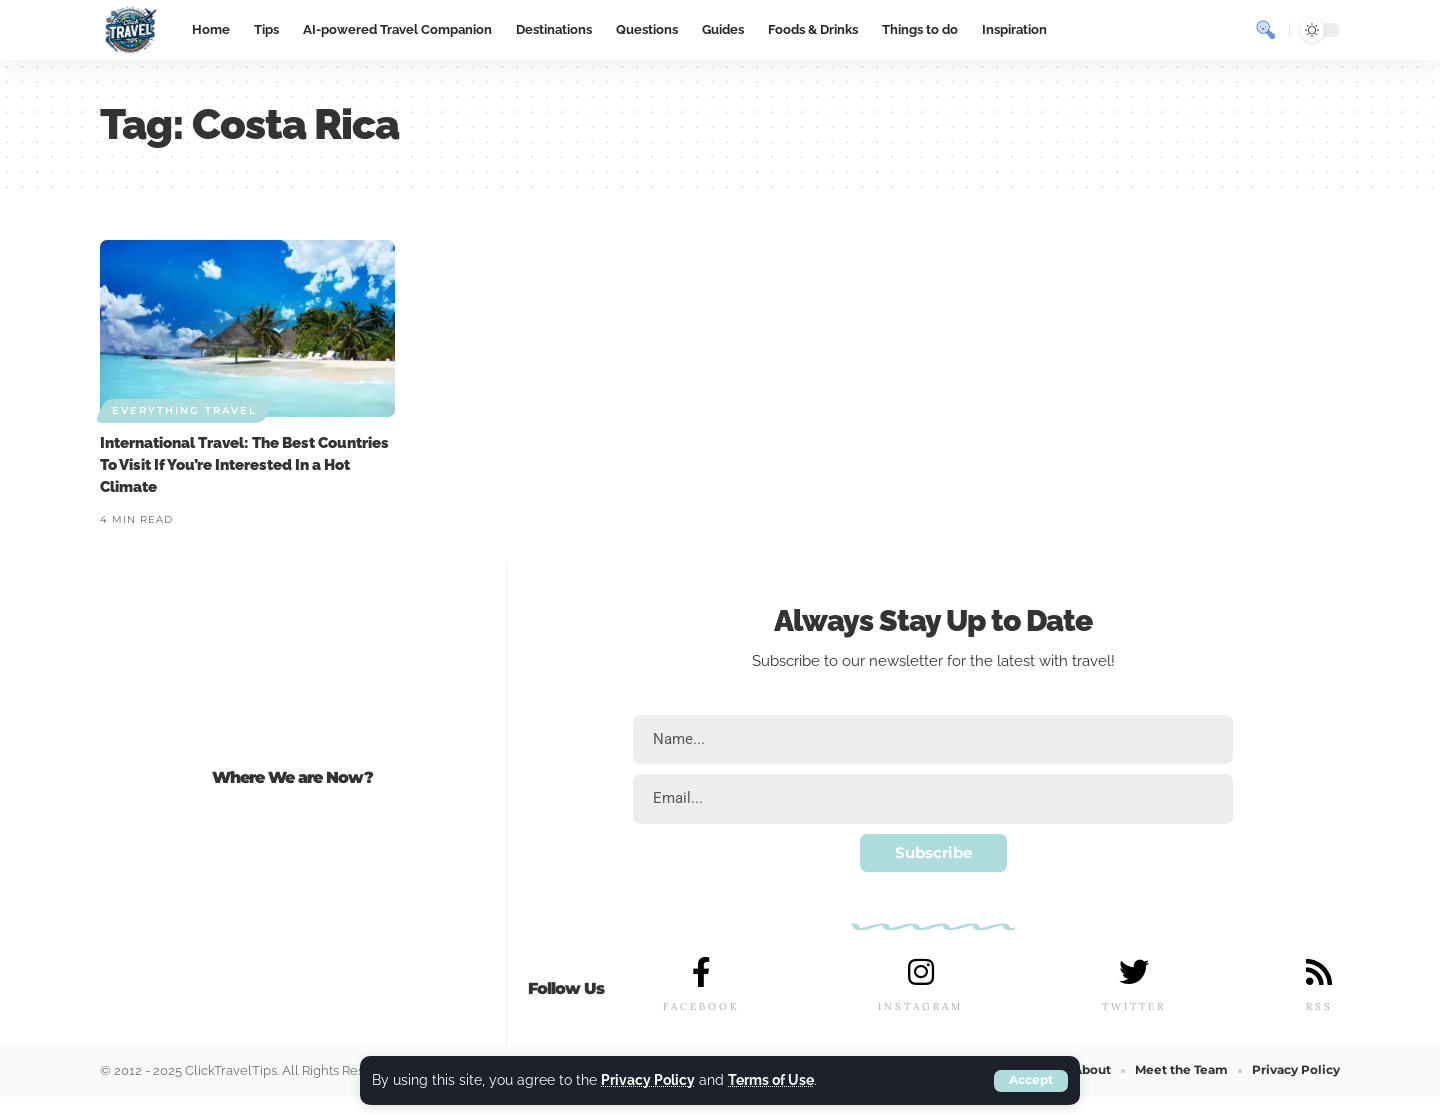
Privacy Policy (648, 1080)
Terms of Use (771, 1080)
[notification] (1230, 30)
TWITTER (1134, 1007)
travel (1091, 661)
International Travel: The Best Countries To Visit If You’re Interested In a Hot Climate (244, 465)
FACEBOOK (701, 1007)
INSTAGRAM (920, 1007)
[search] (1266, 30)
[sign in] (1194, 30)
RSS (1318, 1007)
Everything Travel (184, 410)
